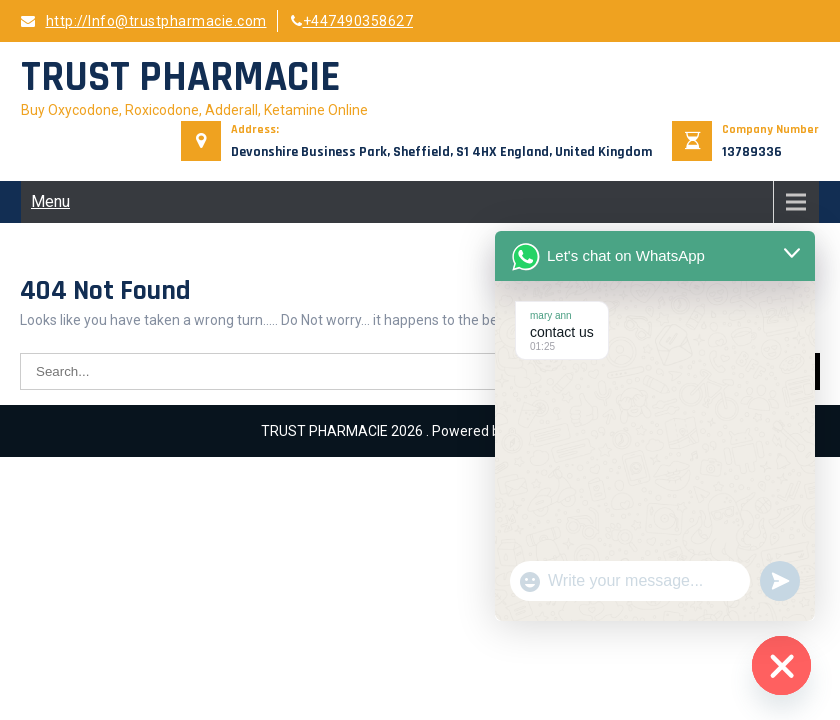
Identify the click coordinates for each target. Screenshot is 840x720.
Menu (50, 201)
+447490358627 (352, 21)
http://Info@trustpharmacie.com (144, 21)
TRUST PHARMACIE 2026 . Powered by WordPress (420, 431)
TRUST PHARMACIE (180, 78)
